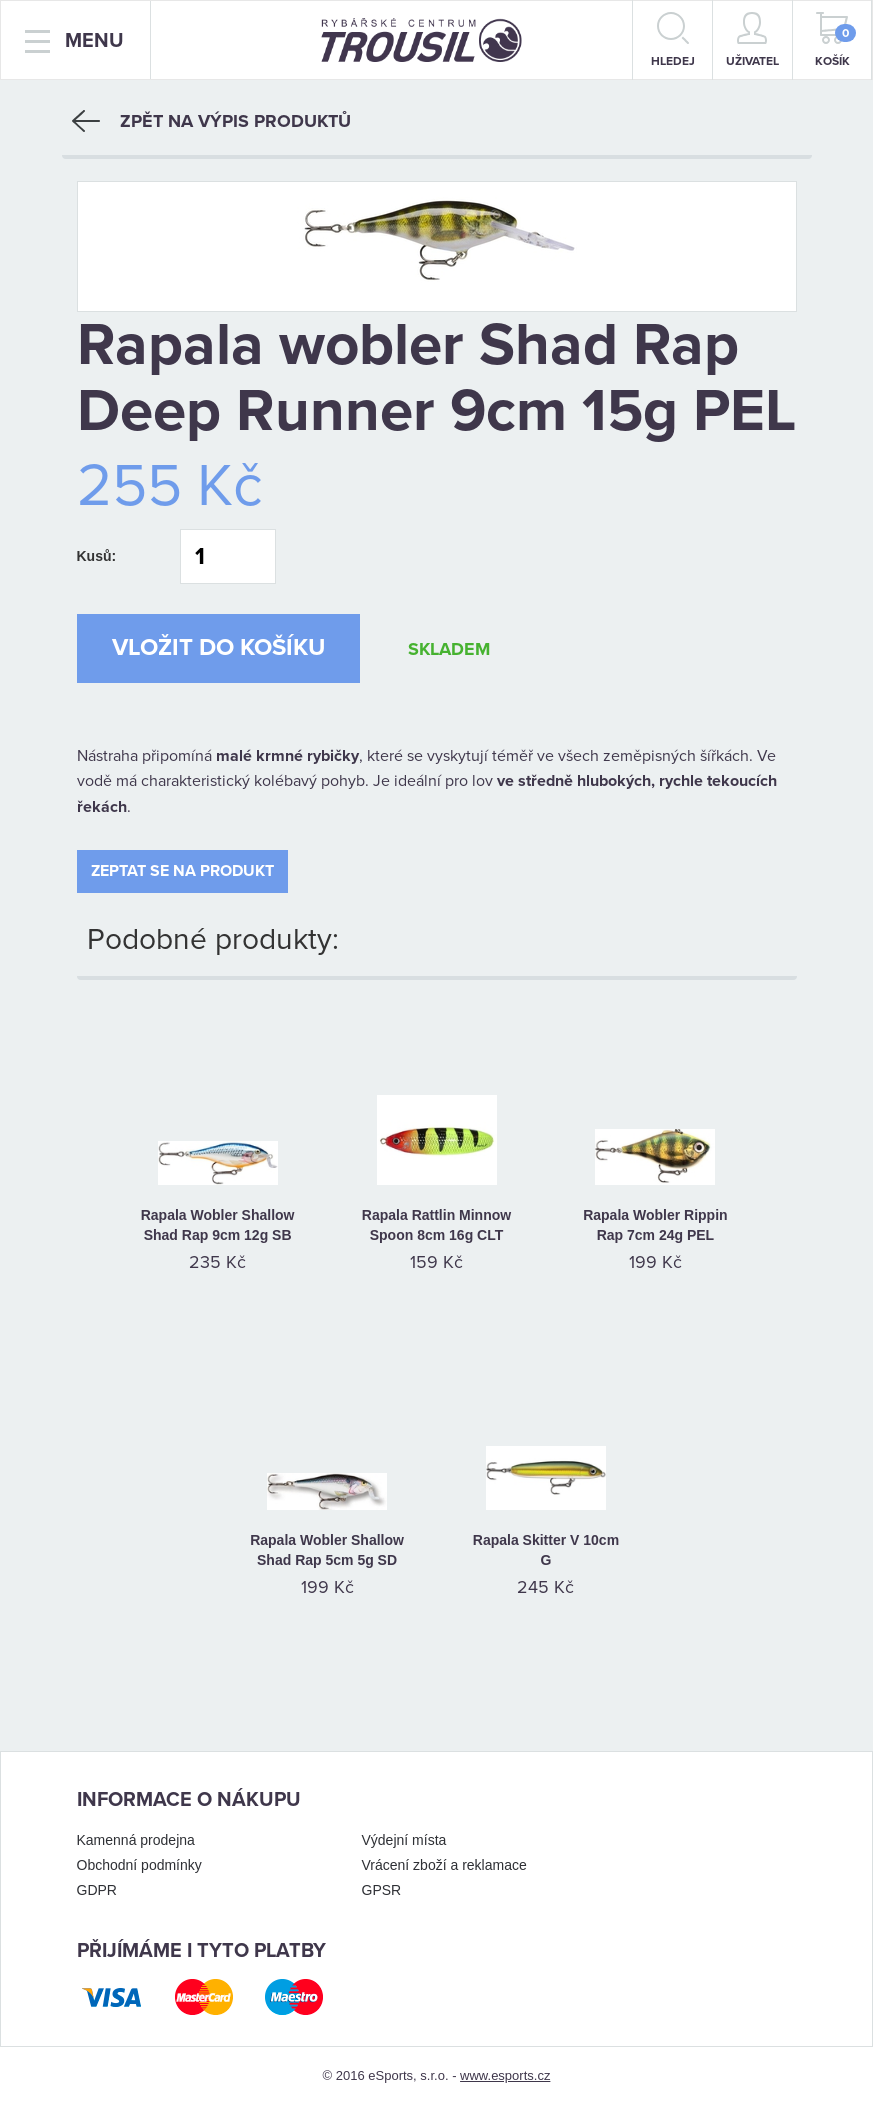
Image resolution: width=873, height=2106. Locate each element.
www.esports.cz (505, 2075)
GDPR (97, 1890)
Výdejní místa (404, 1840)
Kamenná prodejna (136, 1840)
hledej (673, 40)
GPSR (382, 1890)
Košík (836, 40)
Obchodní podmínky (139, 1865)
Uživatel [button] (752, 40)
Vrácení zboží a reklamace (444, 1865)
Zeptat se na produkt (182, 871)
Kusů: (97, 556)
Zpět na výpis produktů (211, 121)
